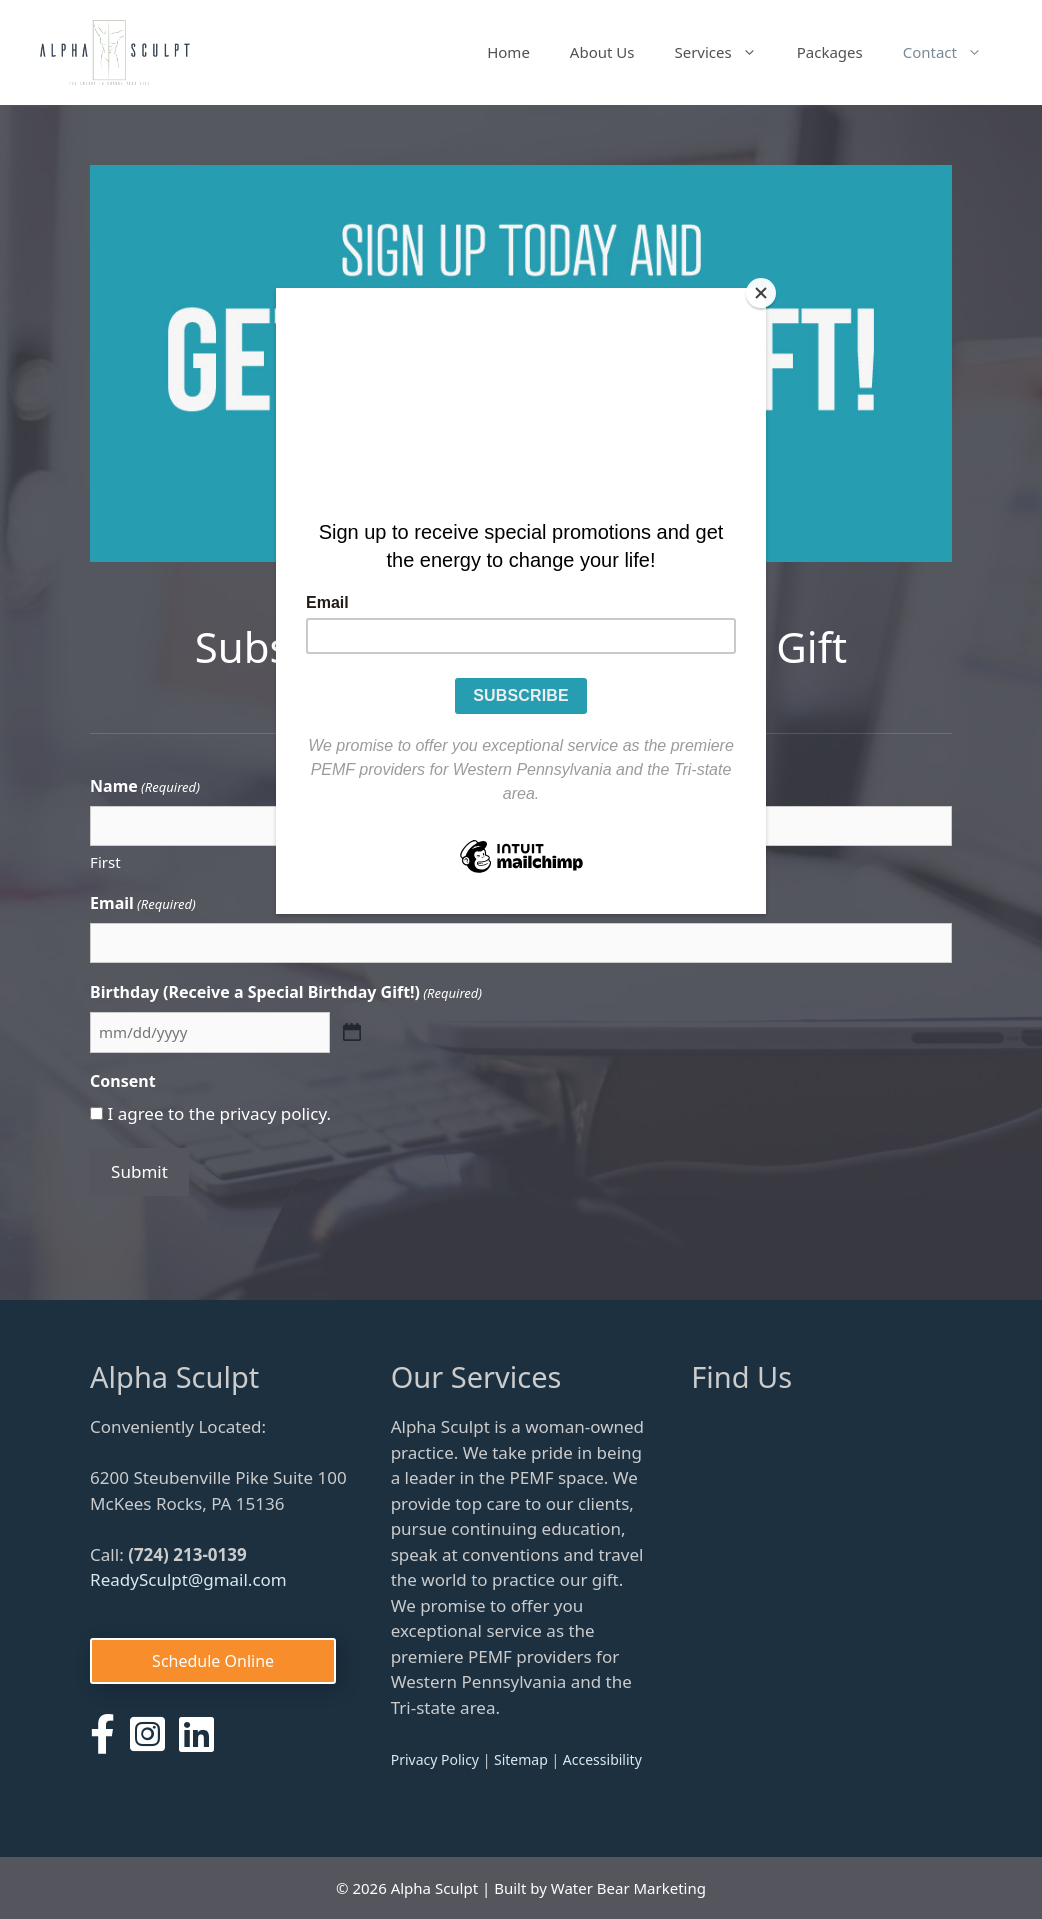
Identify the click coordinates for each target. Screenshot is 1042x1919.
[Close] (761, 293)
